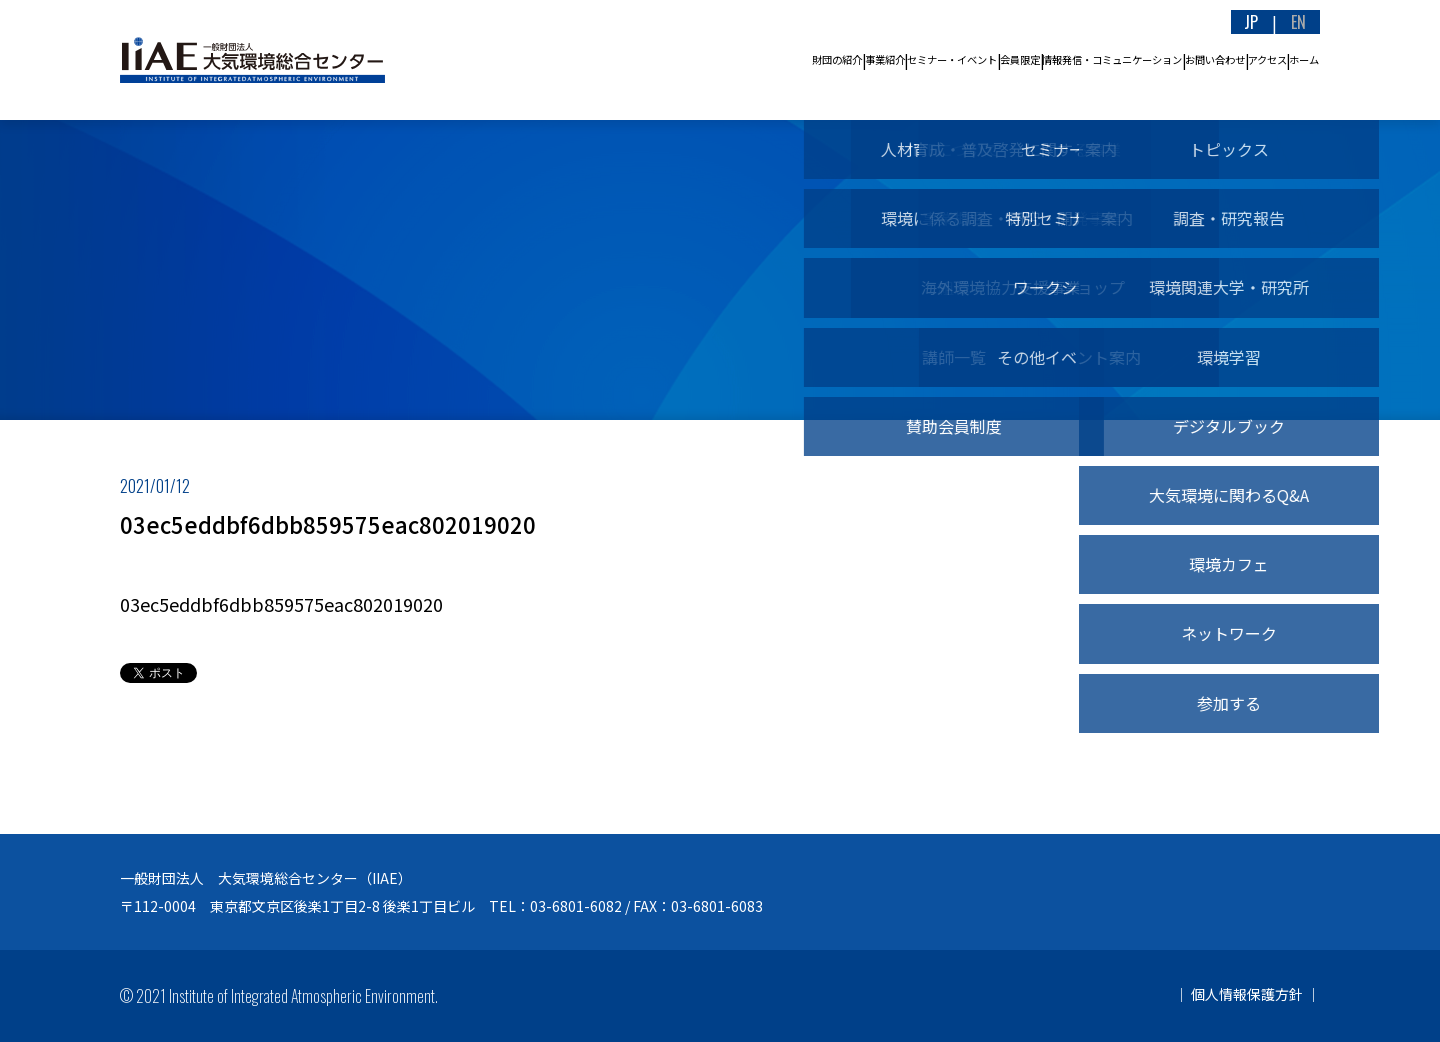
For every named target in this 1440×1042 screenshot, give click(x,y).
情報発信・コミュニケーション (960, 60)
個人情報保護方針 (1247, 994)
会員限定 (810, 60)
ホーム (1288, 60)
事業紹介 (582, 60)
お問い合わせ (1123, 60)
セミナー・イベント (696, 60)
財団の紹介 (495, 60)
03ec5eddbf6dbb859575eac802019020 (281, 604)
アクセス (1215, 60)
